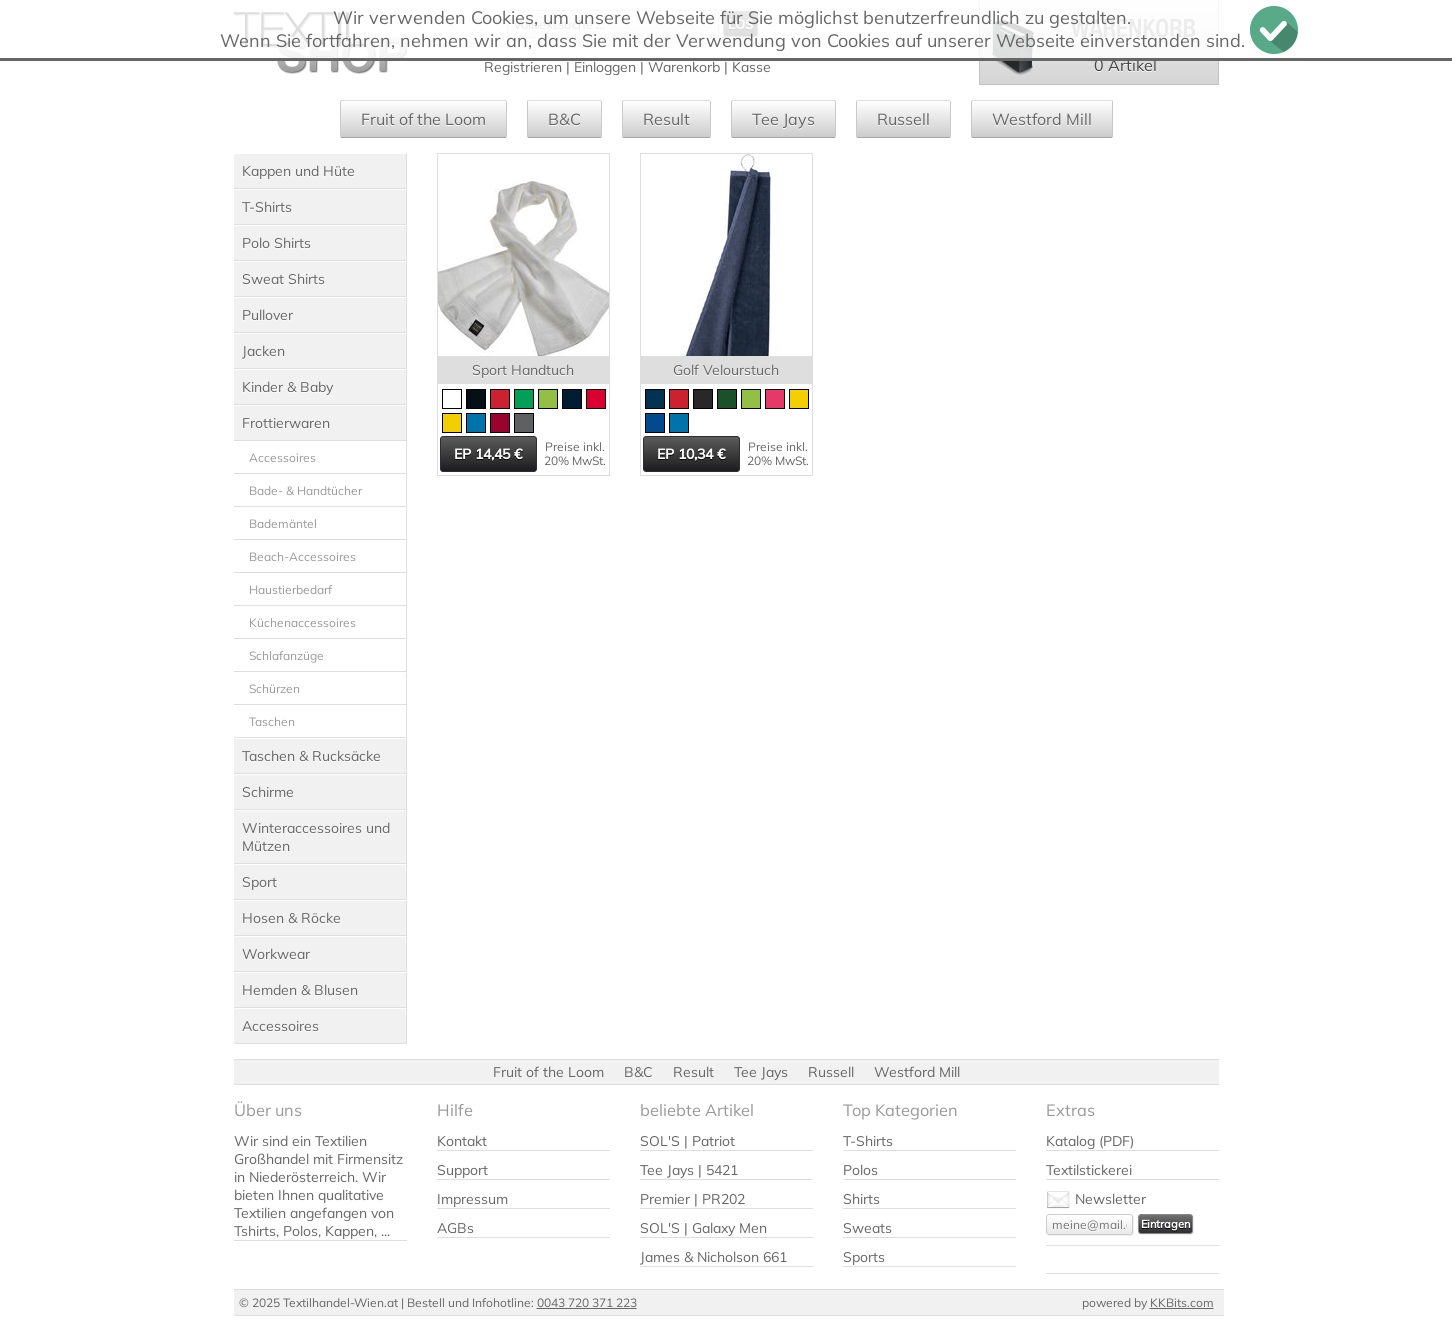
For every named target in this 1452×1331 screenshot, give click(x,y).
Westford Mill (1042, 119)
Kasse (751, 67)
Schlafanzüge (286, 655)
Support (462, 1170)
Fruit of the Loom (423, 119)
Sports (864, 1257)
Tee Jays (783, 119)
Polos (860, 1170)
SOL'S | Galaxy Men (703, 1228)
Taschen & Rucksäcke (311, 756)
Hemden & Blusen (300, 990)
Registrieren (523, 67)
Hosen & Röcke (291, 918)
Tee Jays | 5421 (689, 1170)
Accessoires (282, 457)
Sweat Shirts (283, 279)
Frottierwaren (286, 423)
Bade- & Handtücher (305, 490)
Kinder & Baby (287, 387)
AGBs (455, 1228)
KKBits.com (1182, 1302)
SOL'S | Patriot (687, 1141)
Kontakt (462, 1141)
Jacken (263, 351)
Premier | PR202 (692, 1199)
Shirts (861, 1199)
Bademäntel (283, 523)
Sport (259, 882)
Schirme (268, 792)
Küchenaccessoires (302, 622)
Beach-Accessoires (302, 556)
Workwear (276, 954)
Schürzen (274, 688)
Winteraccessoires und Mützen (316, 837)
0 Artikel (1125, 65)
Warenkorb (684, 67)
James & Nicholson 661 (713, 1257)
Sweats (867, 1228)
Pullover (267, 315)
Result (666, 119)
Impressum (472, 1199)
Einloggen (605, 67)
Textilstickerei (1089, 1170)
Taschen (272, 721)
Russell (903, 119)
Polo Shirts (276, 243)
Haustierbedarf (290, 589)
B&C (564, 119)
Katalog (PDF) (1090, 1141)
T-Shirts (267, 207)
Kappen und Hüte (298, 171)
